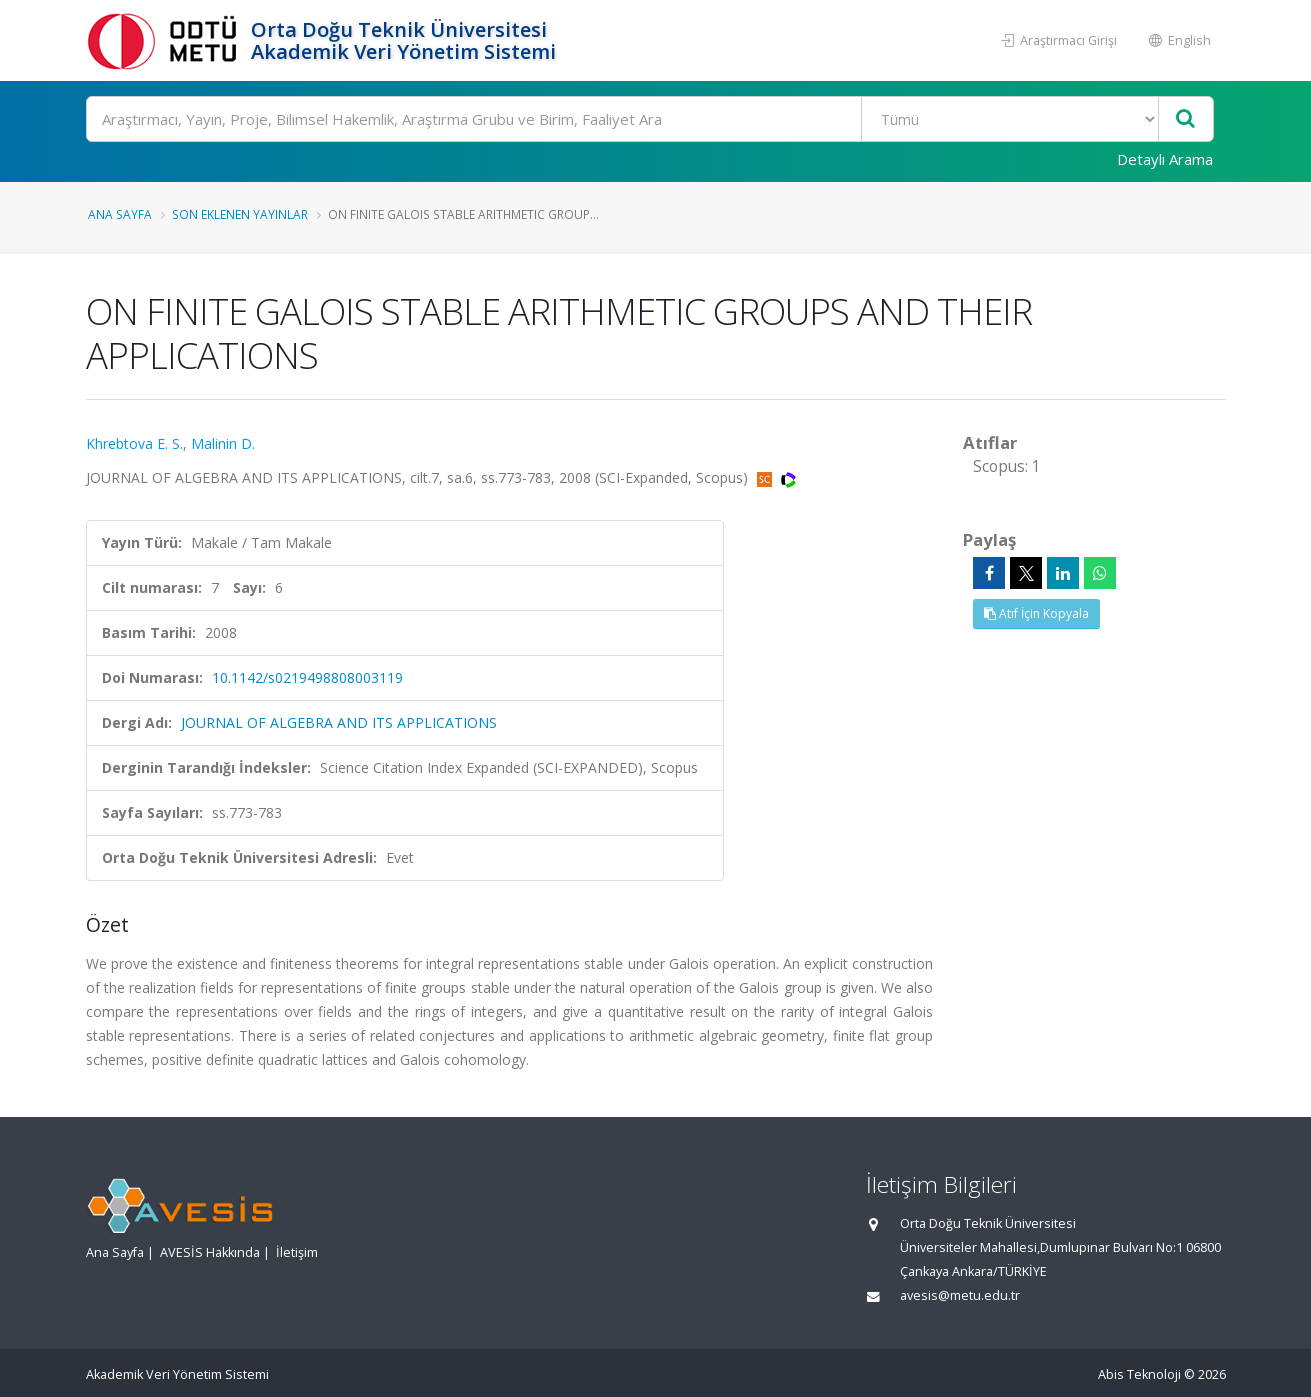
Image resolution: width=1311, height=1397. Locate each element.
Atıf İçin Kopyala (1036, 613)
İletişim (297, 1252)
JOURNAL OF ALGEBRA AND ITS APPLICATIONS (339, 722)
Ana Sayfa (120, 214)
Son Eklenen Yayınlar (240, 214)
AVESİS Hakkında (210, 1252)
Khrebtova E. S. (134, 443)
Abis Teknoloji (1139, 1374)
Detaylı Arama (1165, 159)
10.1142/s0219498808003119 (307, 677)
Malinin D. (223, 443)
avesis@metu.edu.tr (960, 1295)
